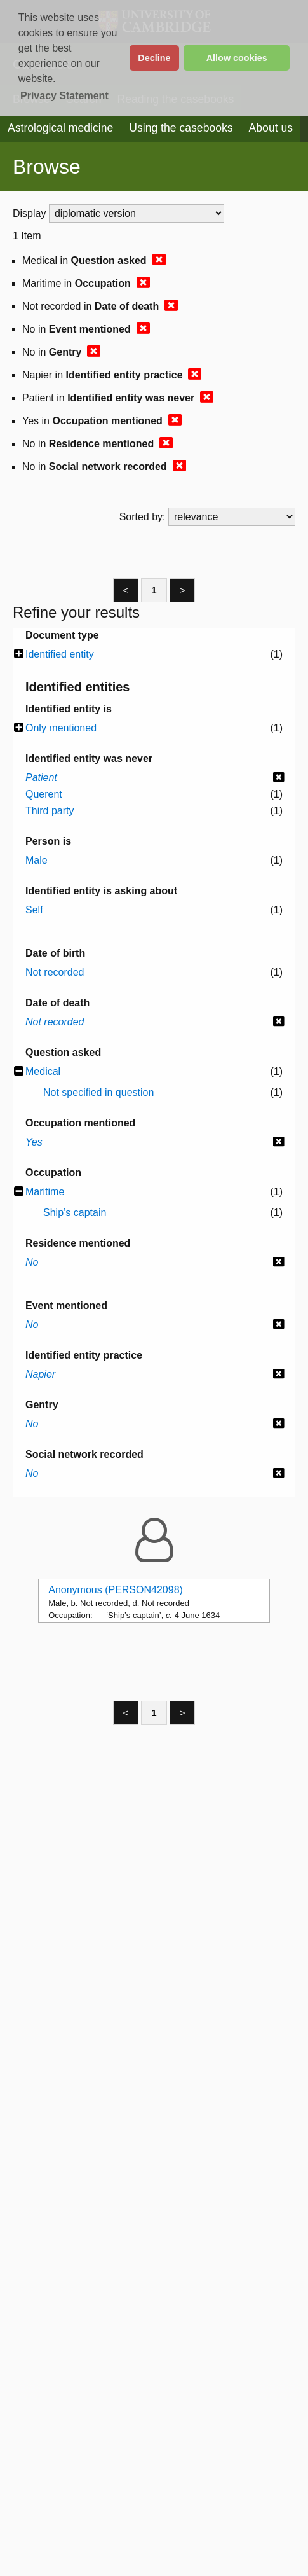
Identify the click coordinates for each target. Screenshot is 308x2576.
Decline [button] (154, 58)
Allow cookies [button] (236, 58)
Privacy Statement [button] (64, 95)
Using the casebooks (180, 127)
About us (271, 127)
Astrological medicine (60, 127)
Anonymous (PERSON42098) (115, 1589)
